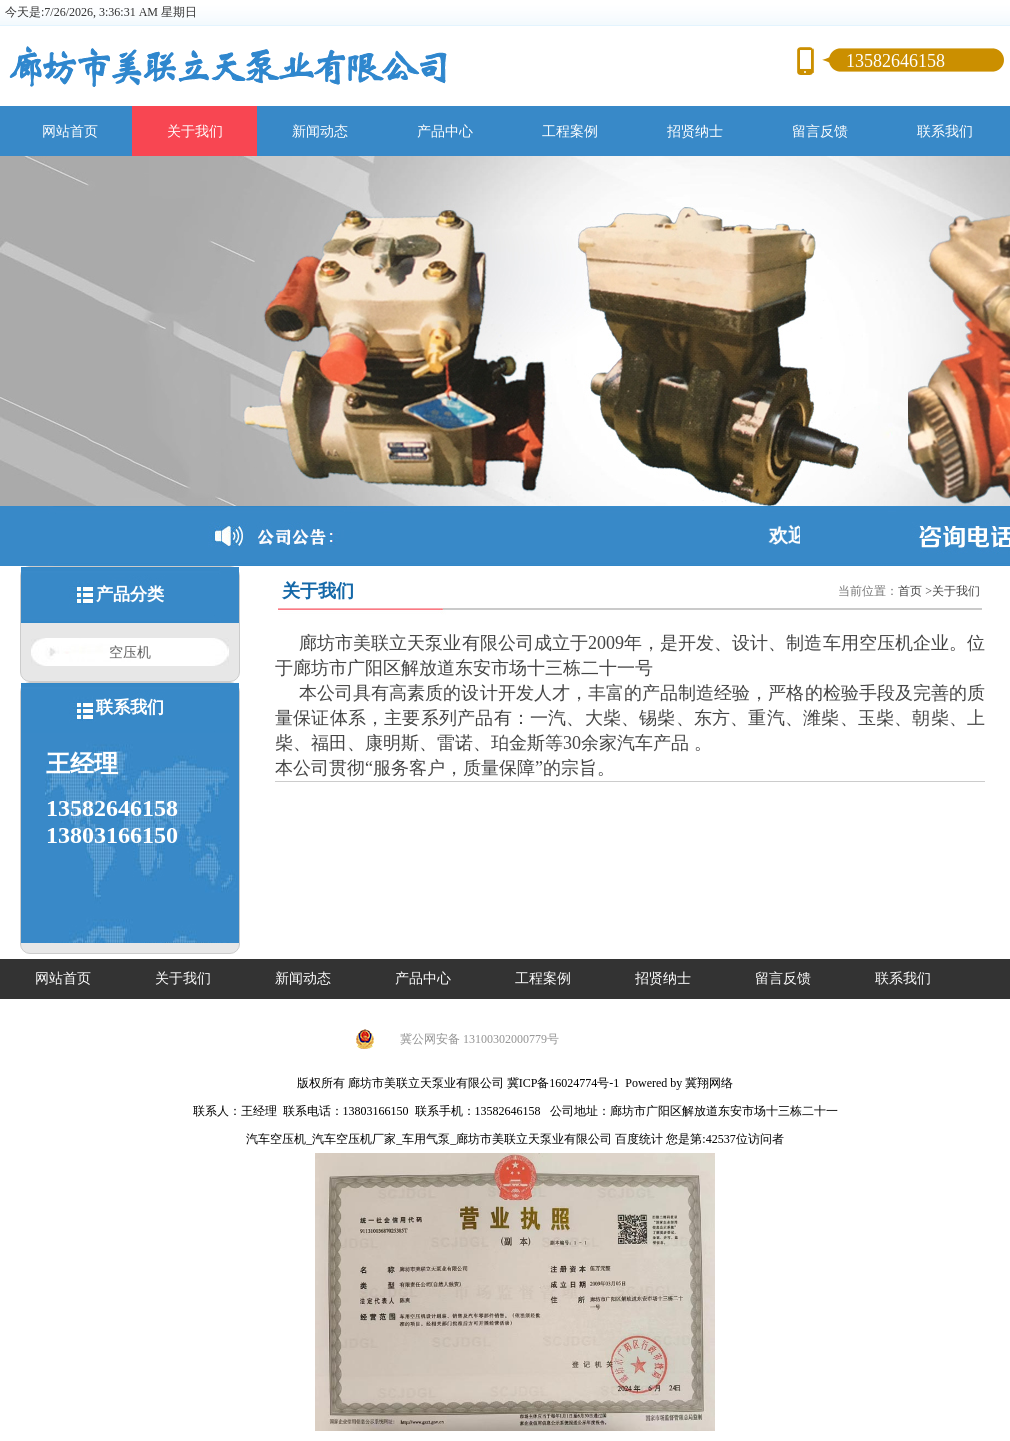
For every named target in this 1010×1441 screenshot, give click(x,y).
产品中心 (445, 131)
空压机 (130, 652)
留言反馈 (820, 131)
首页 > (915, 591)
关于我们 (195, 131)
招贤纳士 (695, 131)
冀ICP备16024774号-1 (563, 1083)
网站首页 (70, 131)
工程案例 (570, 131)
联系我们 (945, 131)
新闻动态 (320, 131)
